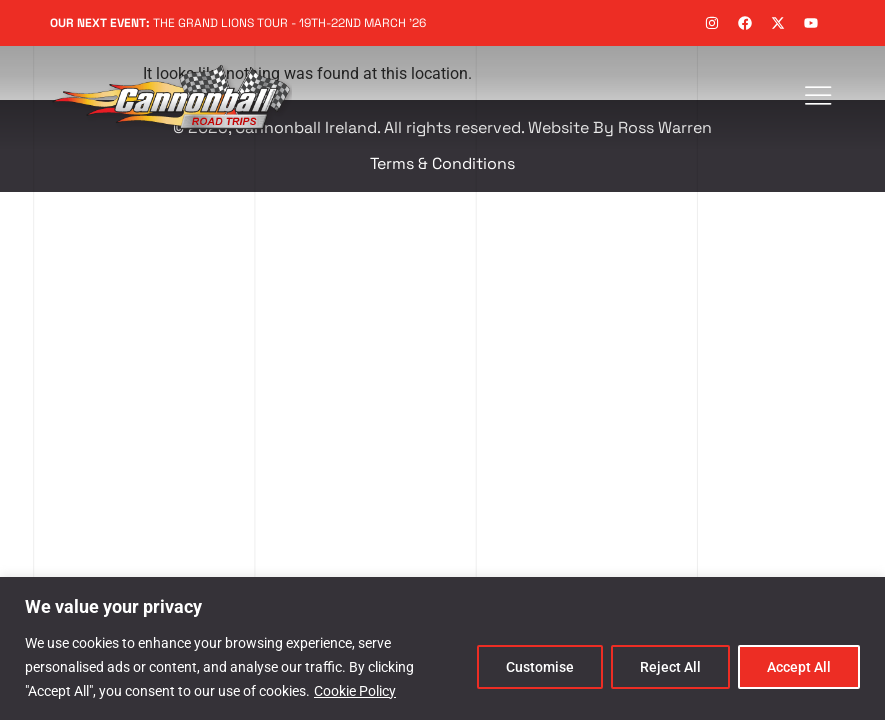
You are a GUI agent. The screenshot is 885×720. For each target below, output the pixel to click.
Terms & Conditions (442, 163)
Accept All (799, 667)
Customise (540, 667)
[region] (442, 648)
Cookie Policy (355, 691)
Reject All (670, 667)
